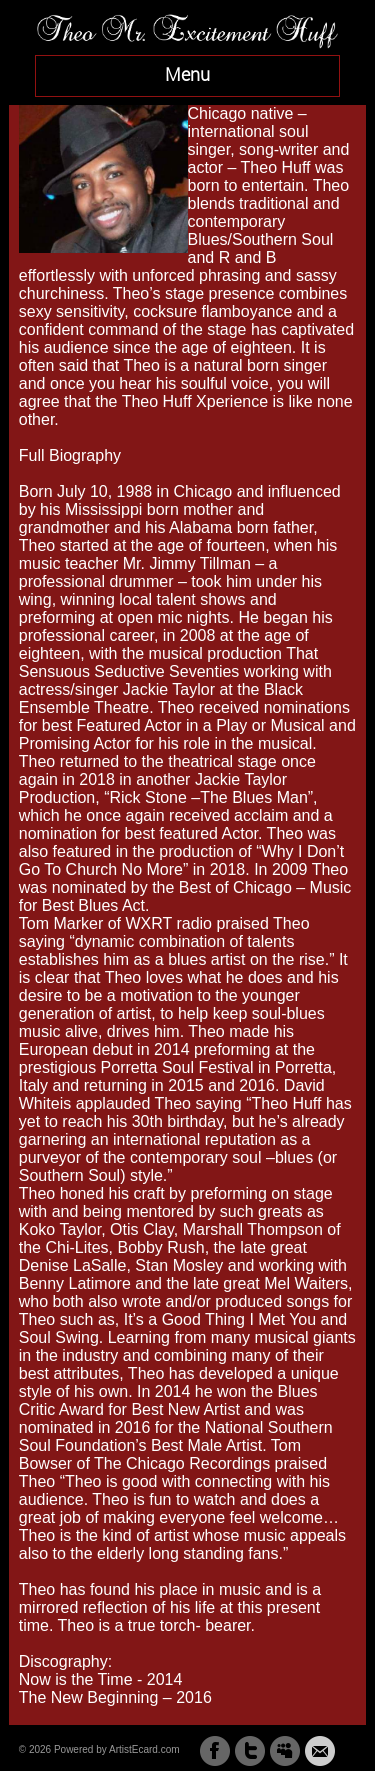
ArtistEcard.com (144, 1749)
